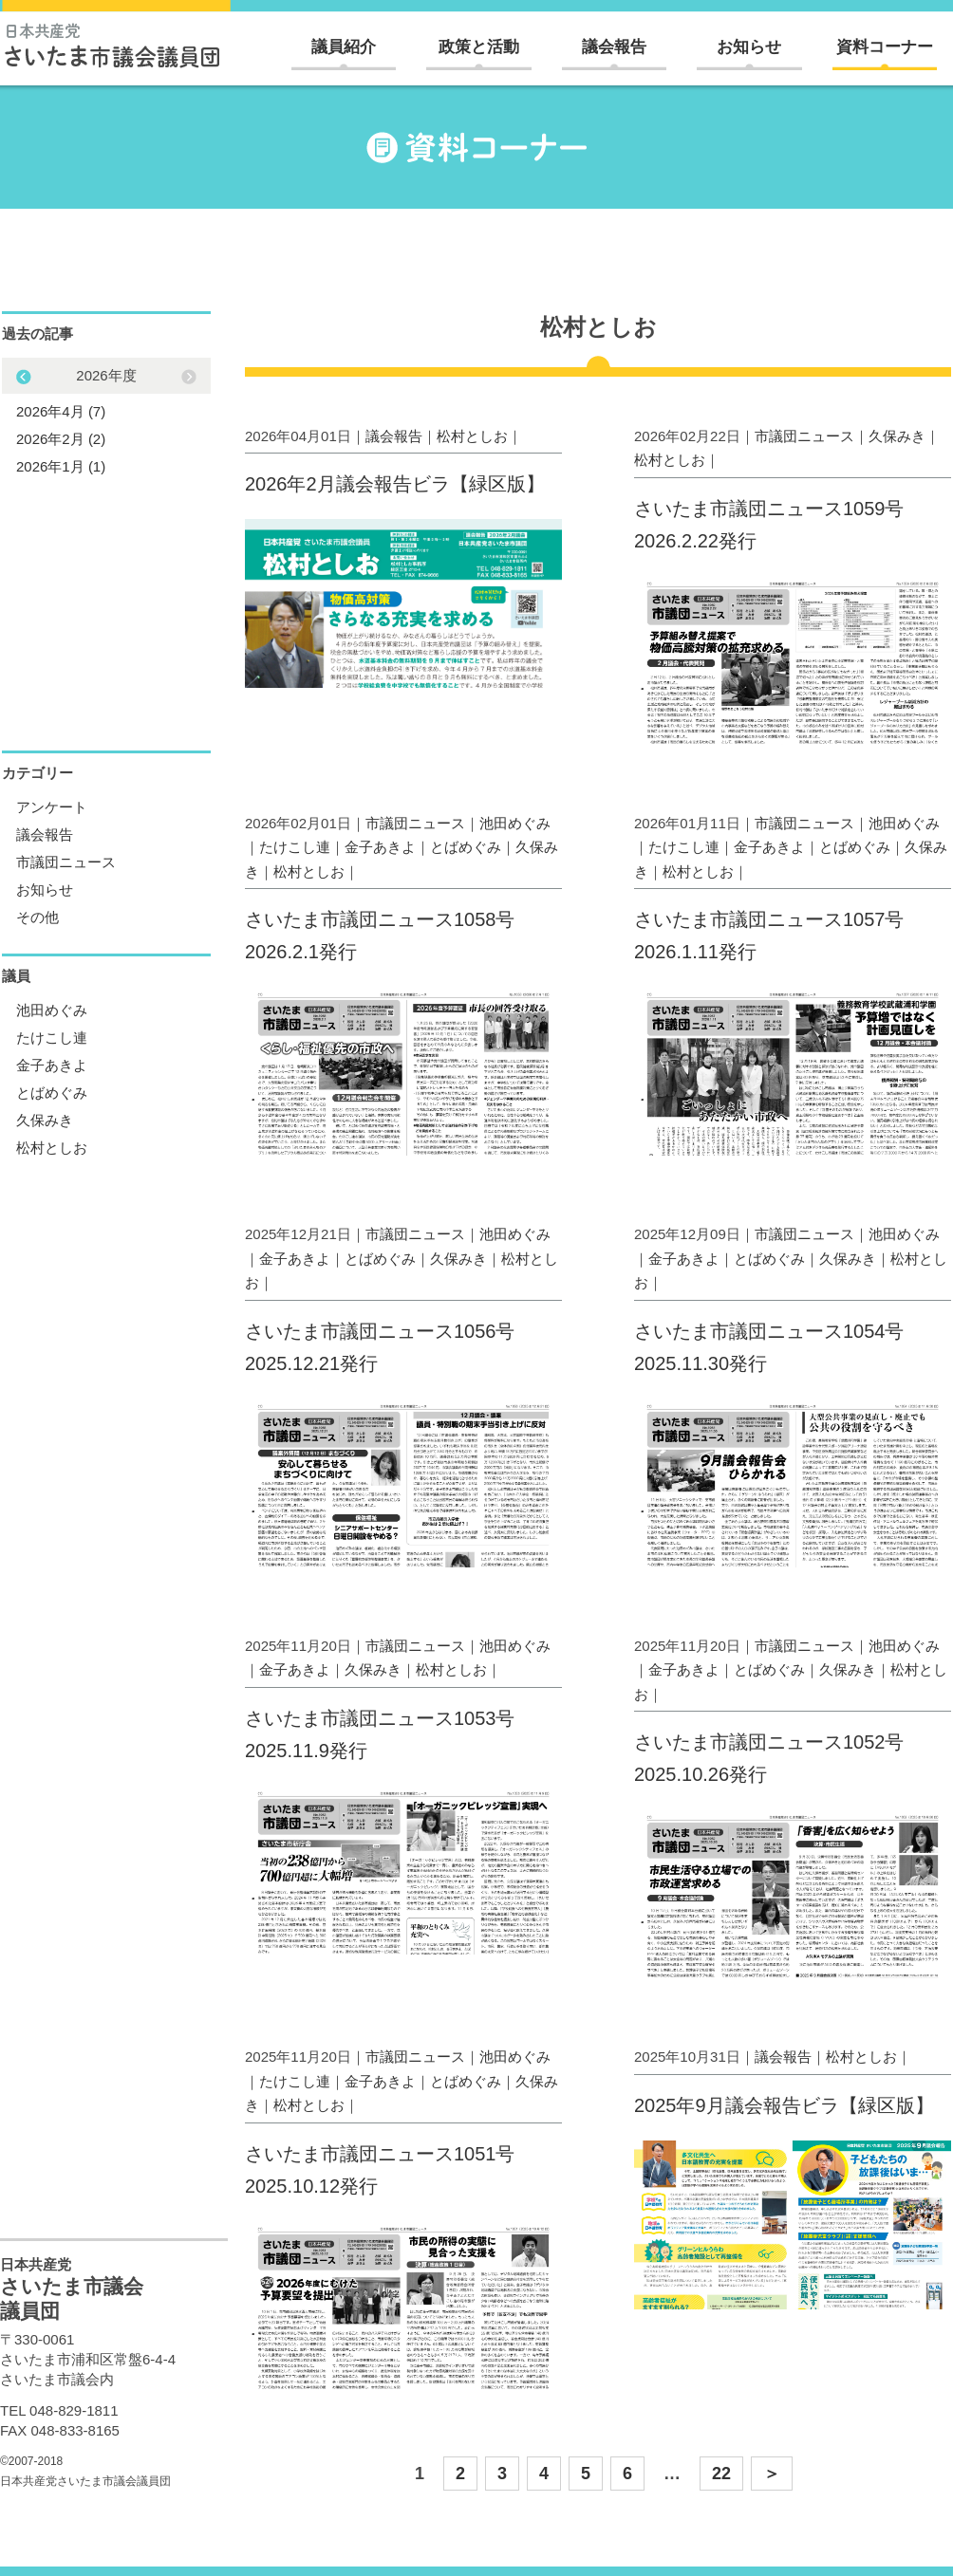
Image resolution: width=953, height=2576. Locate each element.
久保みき (897, 436)
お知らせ (749, 47)
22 (721, 2473)
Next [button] (23, 376)
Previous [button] (188, 376)
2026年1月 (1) (60, 466)
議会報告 (614, 47)
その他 (37, 917)
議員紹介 (343, 47)
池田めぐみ (515, 823)
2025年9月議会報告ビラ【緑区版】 (784, 2105)
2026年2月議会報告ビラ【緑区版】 (395, 483)
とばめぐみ (465, 847)
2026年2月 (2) (60, 439)
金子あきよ (380, 847)
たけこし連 (294, 847)
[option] (106, 421)
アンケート (51, 807)
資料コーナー (884, 47)
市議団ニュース (804, 436)
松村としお (472, 436)
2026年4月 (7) (60, 411)
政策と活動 (479, 47)
